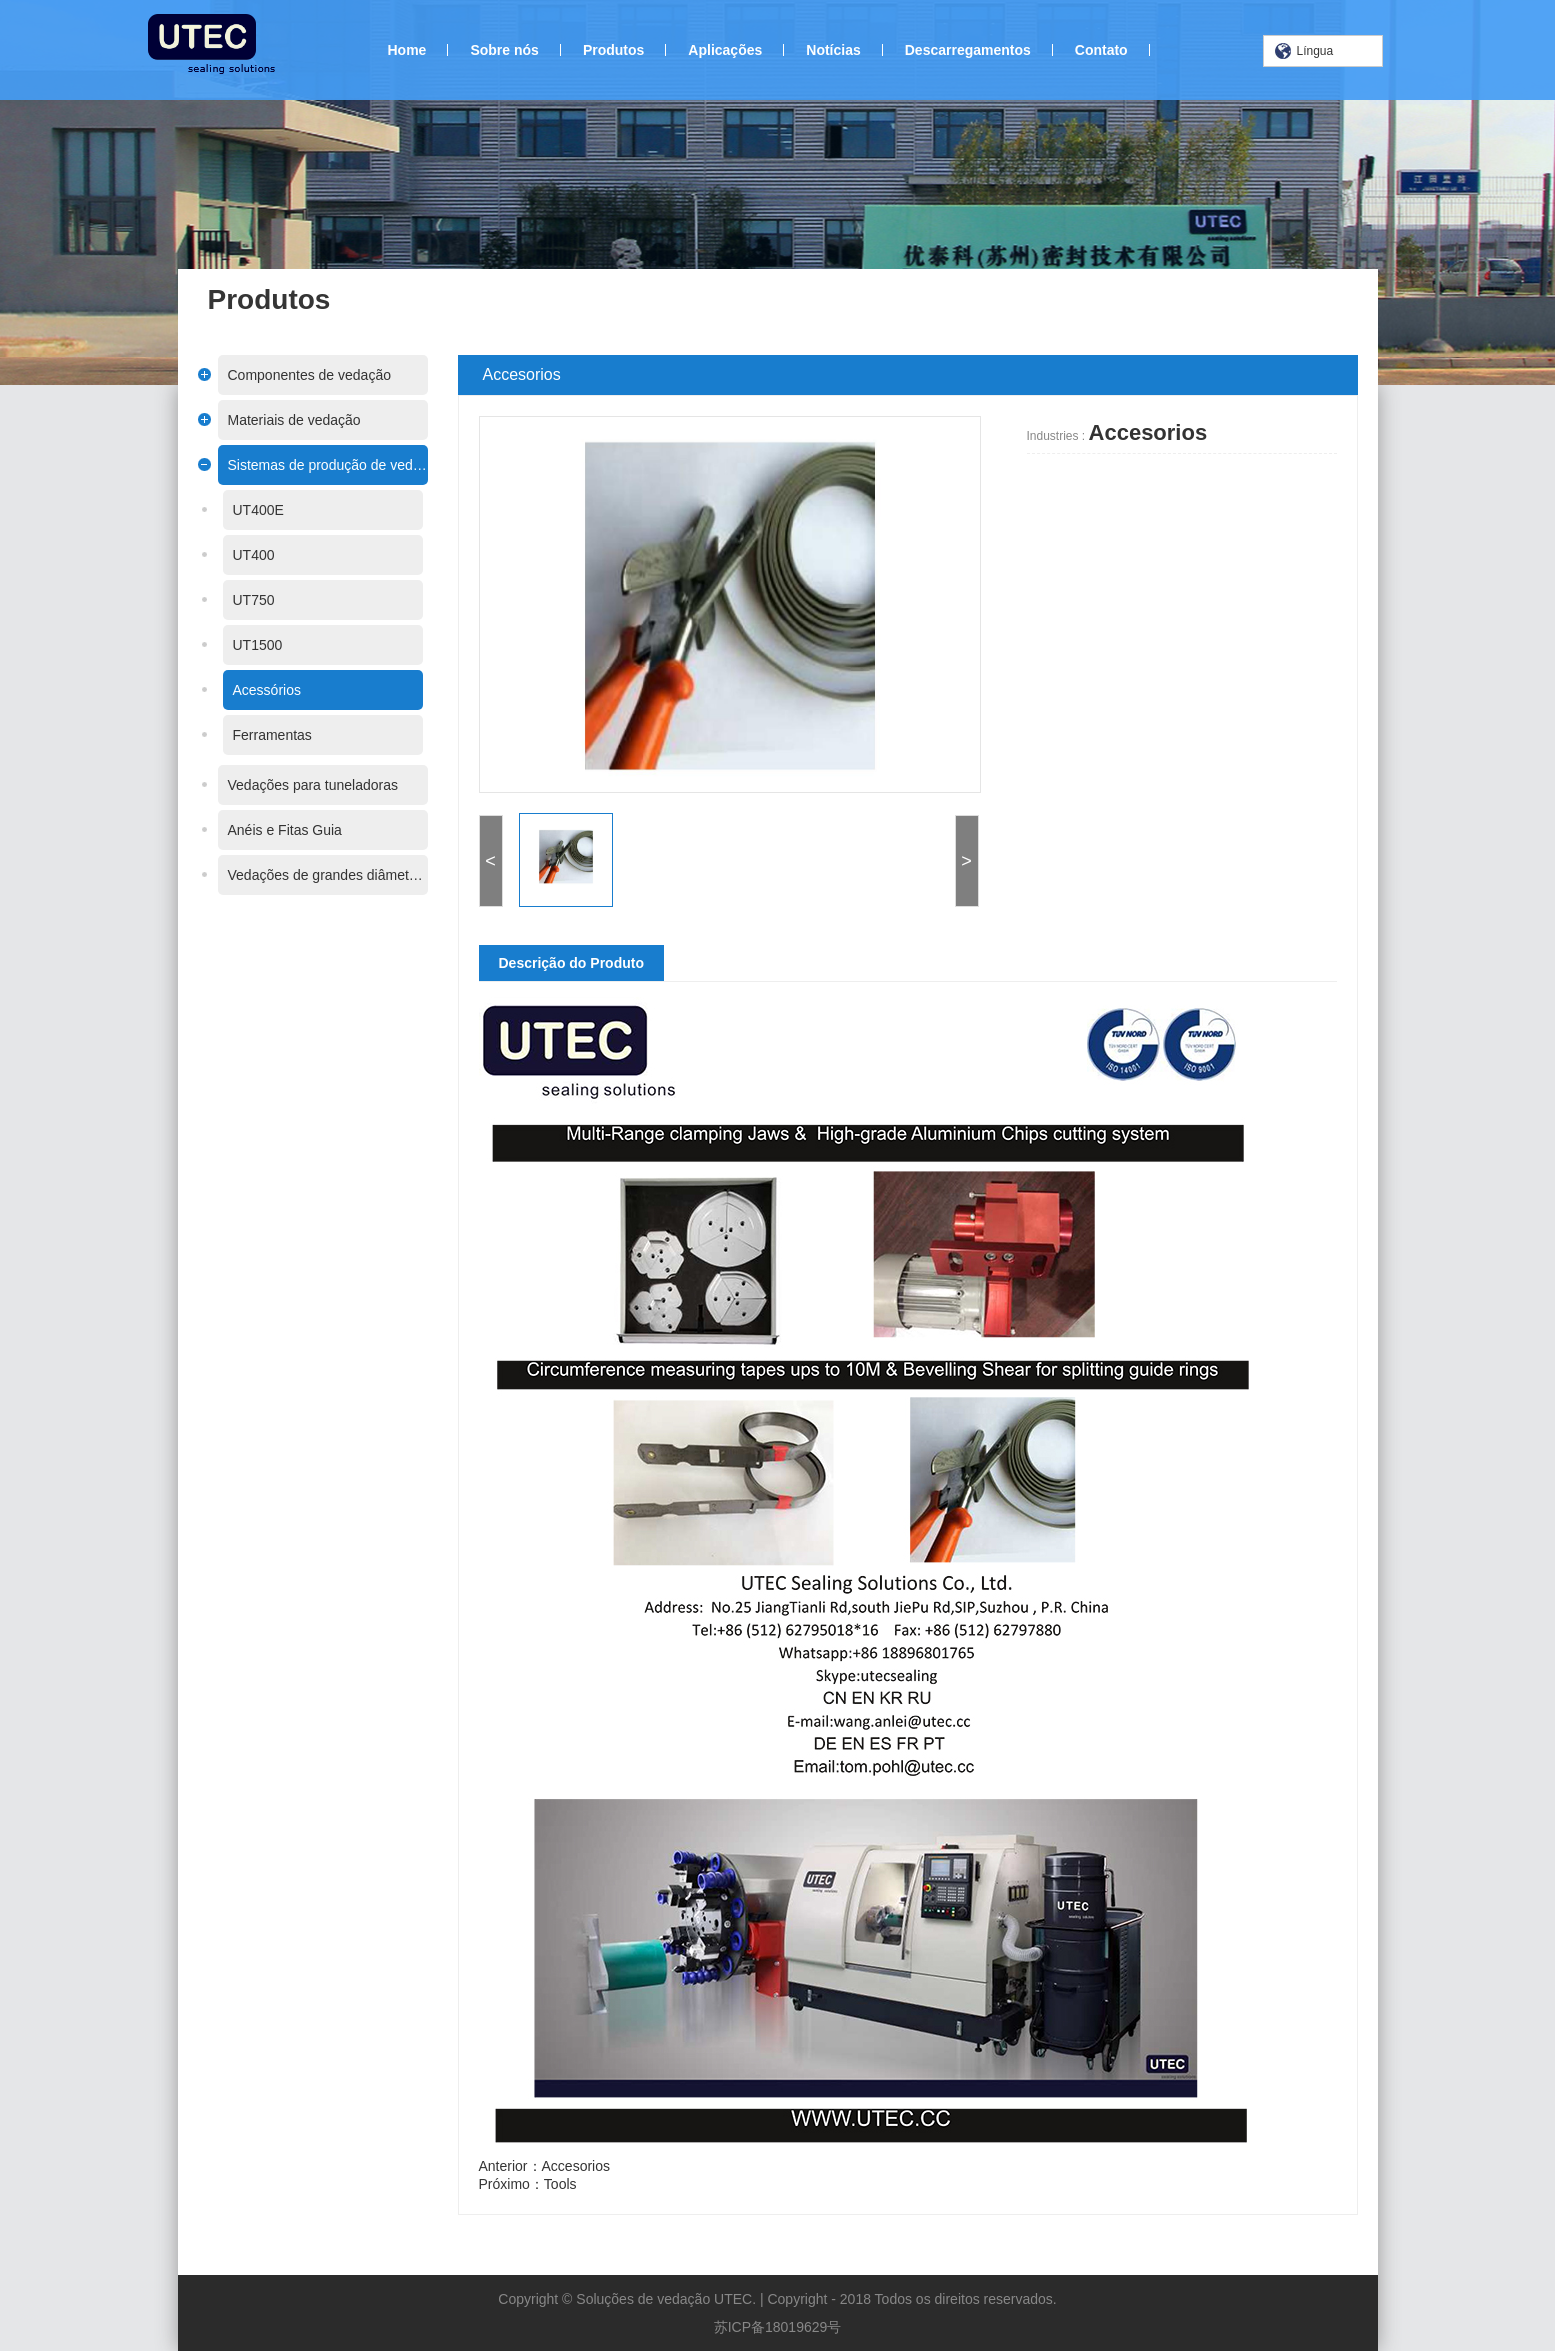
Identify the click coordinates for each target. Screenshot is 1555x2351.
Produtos (613, 50)
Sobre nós (504, 50)
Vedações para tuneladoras (302, 785)
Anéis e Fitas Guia (274, 830)
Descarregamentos (968, 50)
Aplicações (725, 50)
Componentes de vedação (298, 375)
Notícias (833, 50)
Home (407, 50)
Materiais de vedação (283, 420)
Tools (570, 2184)
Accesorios (586, 2166)
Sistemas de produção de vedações (317, 465)
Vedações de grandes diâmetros (317, 875)
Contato (1101, 50)
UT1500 (247, 645)
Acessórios (256, 690)
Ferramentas (261, 735)
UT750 (243, 600)
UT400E (247, 510)
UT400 (243, 555)
